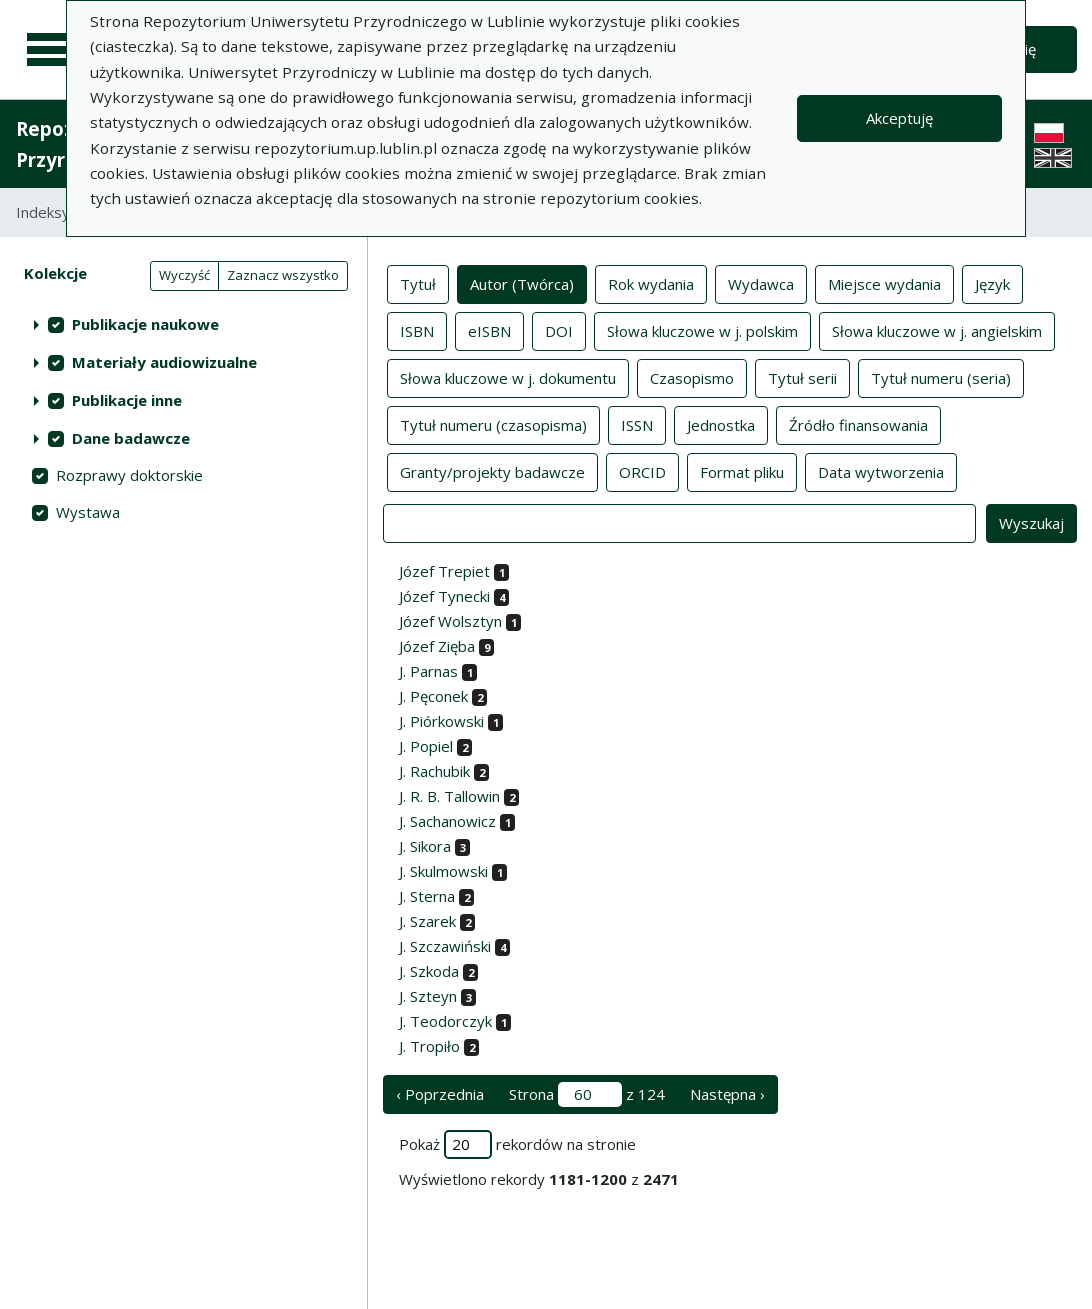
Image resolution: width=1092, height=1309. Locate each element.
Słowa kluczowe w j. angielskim (937, 330)
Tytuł (418, 283)
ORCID (642, 471)
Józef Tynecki (444, 596)
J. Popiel (426, 746)
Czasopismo (692, 377)
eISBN (489, 330)
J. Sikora (425, 846)
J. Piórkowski (441, 721)
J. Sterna (427, 896)
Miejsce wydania (884, 283)
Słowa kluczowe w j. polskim (702, 330)
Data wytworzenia (881, 471)
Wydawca (761, 283)
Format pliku (742, 471)
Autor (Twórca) (522, 283)
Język (992, 283)
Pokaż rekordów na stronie (517, 1144)
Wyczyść (184, 275)
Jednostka (721, 424)
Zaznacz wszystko (283, 275)
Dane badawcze (131, 438)
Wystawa (88, 512)
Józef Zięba (437, 646)
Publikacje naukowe (145, 324)
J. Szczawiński (445, 946)
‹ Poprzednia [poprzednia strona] (440, 1094)
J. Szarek (427, 921)
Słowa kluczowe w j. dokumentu (508, 377)
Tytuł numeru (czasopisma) (493, 424)
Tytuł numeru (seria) (941, 377)
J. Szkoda (429, 971)
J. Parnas (428, 671)
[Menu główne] (52, 50)
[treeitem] (183, 324)
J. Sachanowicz (447, 821)
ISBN (417, 330)
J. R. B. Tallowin (449, 796)
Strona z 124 (587, 1094)
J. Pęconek (433, 696)
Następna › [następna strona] (727, 1094)
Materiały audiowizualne (164, 362)
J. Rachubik (434, 771)
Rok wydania (651, 283)
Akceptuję (899, 118)
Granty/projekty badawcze (492, 471)
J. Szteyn (428, 996)
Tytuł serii (802, 377)
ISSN (637, 424)
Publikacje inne (127, 400)
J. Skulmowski (443, 871)
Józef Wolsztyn (450, 621)
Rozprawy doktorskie (129, 475)
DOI (559, 330)
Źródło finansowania (858, 424)
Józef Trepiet (444, 571)
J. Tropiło (429, 1046)
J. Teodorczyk (445, 1021)
